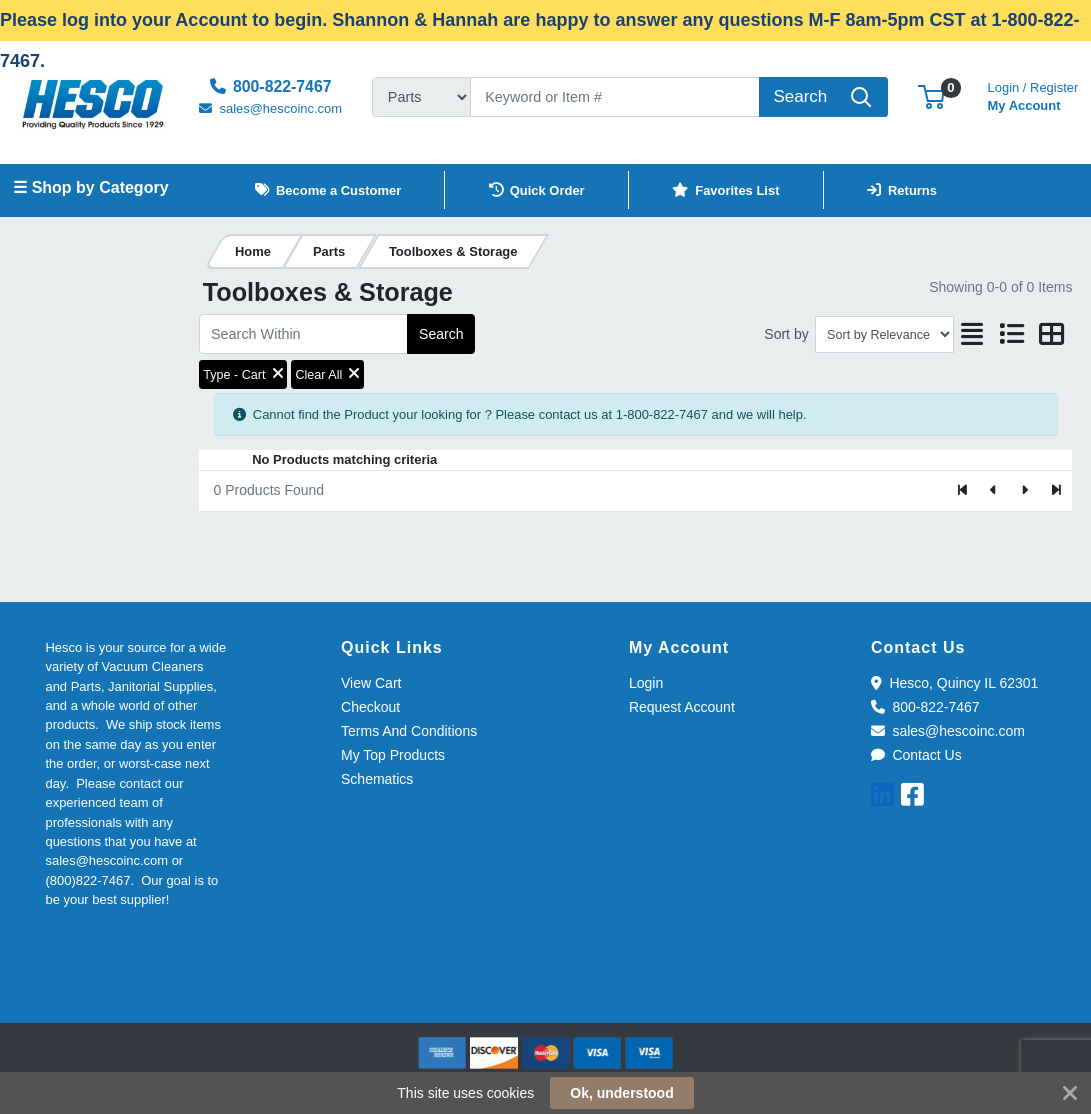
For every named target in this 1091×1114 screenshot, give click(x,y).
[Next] (1024, 491)
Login (646, 683)
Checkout (370, 707)
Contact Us (916, 755)
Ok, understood (621, 1093)
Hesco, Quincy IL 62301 (954, 683)
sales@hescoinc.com (948, 731)
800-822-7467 (925, 707)
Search (441, 334)
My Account (1033, 94)
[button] (931, 96)
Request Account (682, 707)
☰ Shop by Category (90, 187)
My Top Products (393, 755)
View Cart (371, 683)
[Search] (615, 97)
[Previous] (994, 491)
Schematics (377, 779)
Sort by (786, 334)
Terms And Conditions (409, 731)
